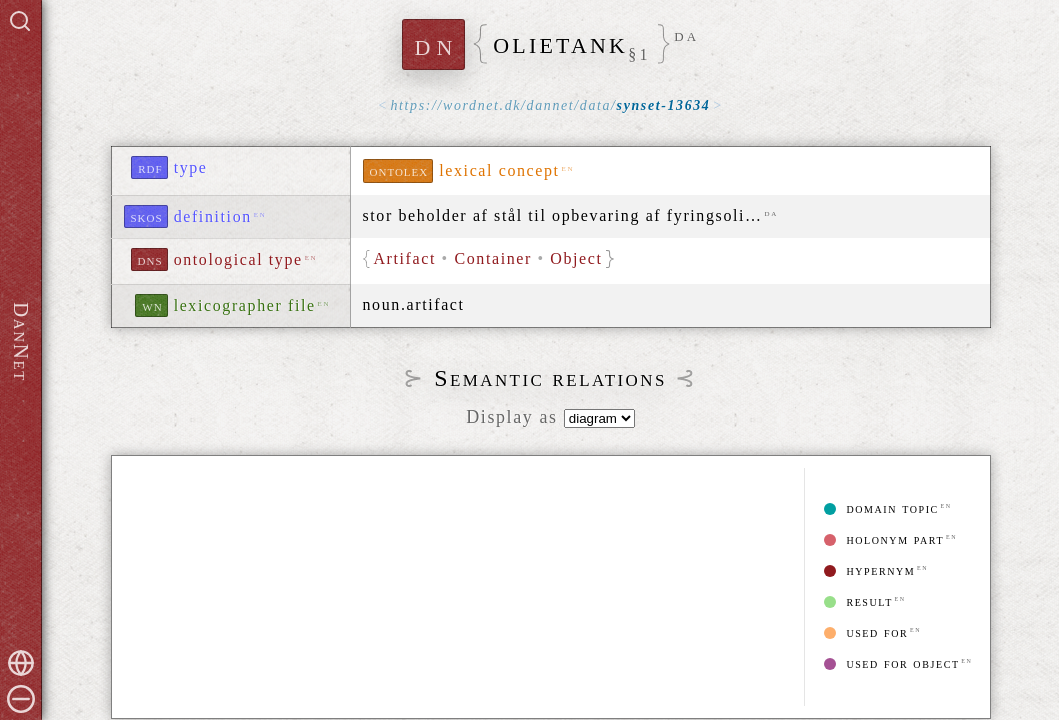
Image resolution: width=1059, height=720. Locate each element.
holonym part (884, 539)
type (191, 167)
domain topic (881, 508)
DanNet (21, 342)
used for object (891, 663)
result (858, 601)
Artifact (406, 258)
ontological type (238, 259)
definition (213, 216)
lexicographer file (245, 305)
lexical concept (499, 170)
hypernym (869, 570)
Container (494, 258)
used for (866, 632)
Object (577, 258)
